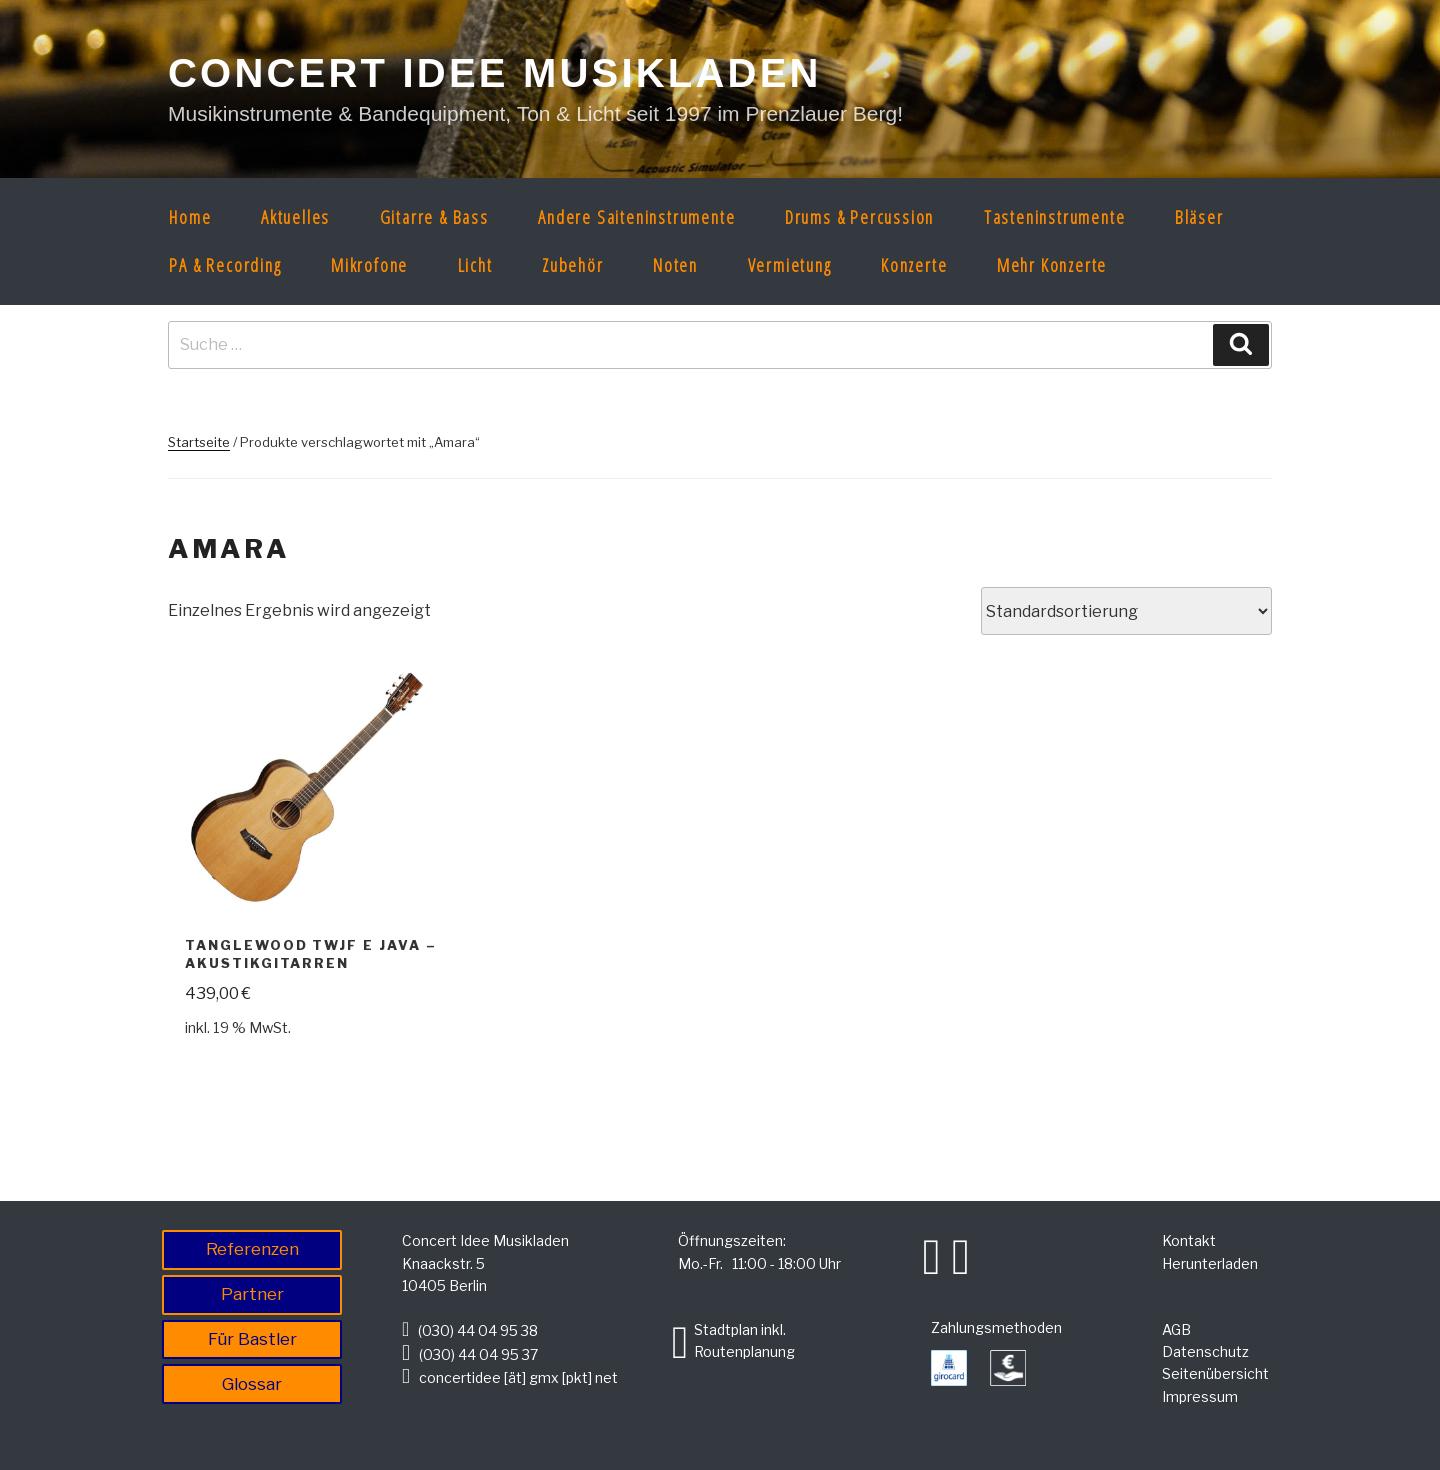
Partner (252, 1294)
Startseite (199, 442)
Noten (675, 265)
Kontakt (1189, 1240)
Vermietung (790, 265)
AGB (1176, 1329)
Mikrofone (369, 265)
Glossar (252, 1384)
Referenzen (252, 1249)
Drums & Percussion (859, 217)
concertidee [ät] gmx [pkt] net (518, 1377)
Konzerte (914, 265)
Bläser (1199, 217)
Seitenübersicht (1215, 1373)
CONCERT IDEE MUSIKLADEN (495, 73)
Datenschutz (1205, 1351)
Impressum (1200, 1396)
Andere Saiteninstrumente (636, 217)
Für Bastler (252, 1339)
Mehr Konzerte (1052, 265)
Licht (475, 265)
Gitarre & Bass (434, 217)
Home (190, 217)
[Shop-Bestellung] (1126, 611)
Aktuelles (295, 217)
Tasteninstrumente (1055, 217)
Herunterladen (1210, 1263)
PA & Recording (225, 265)
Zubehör (573, 265)
